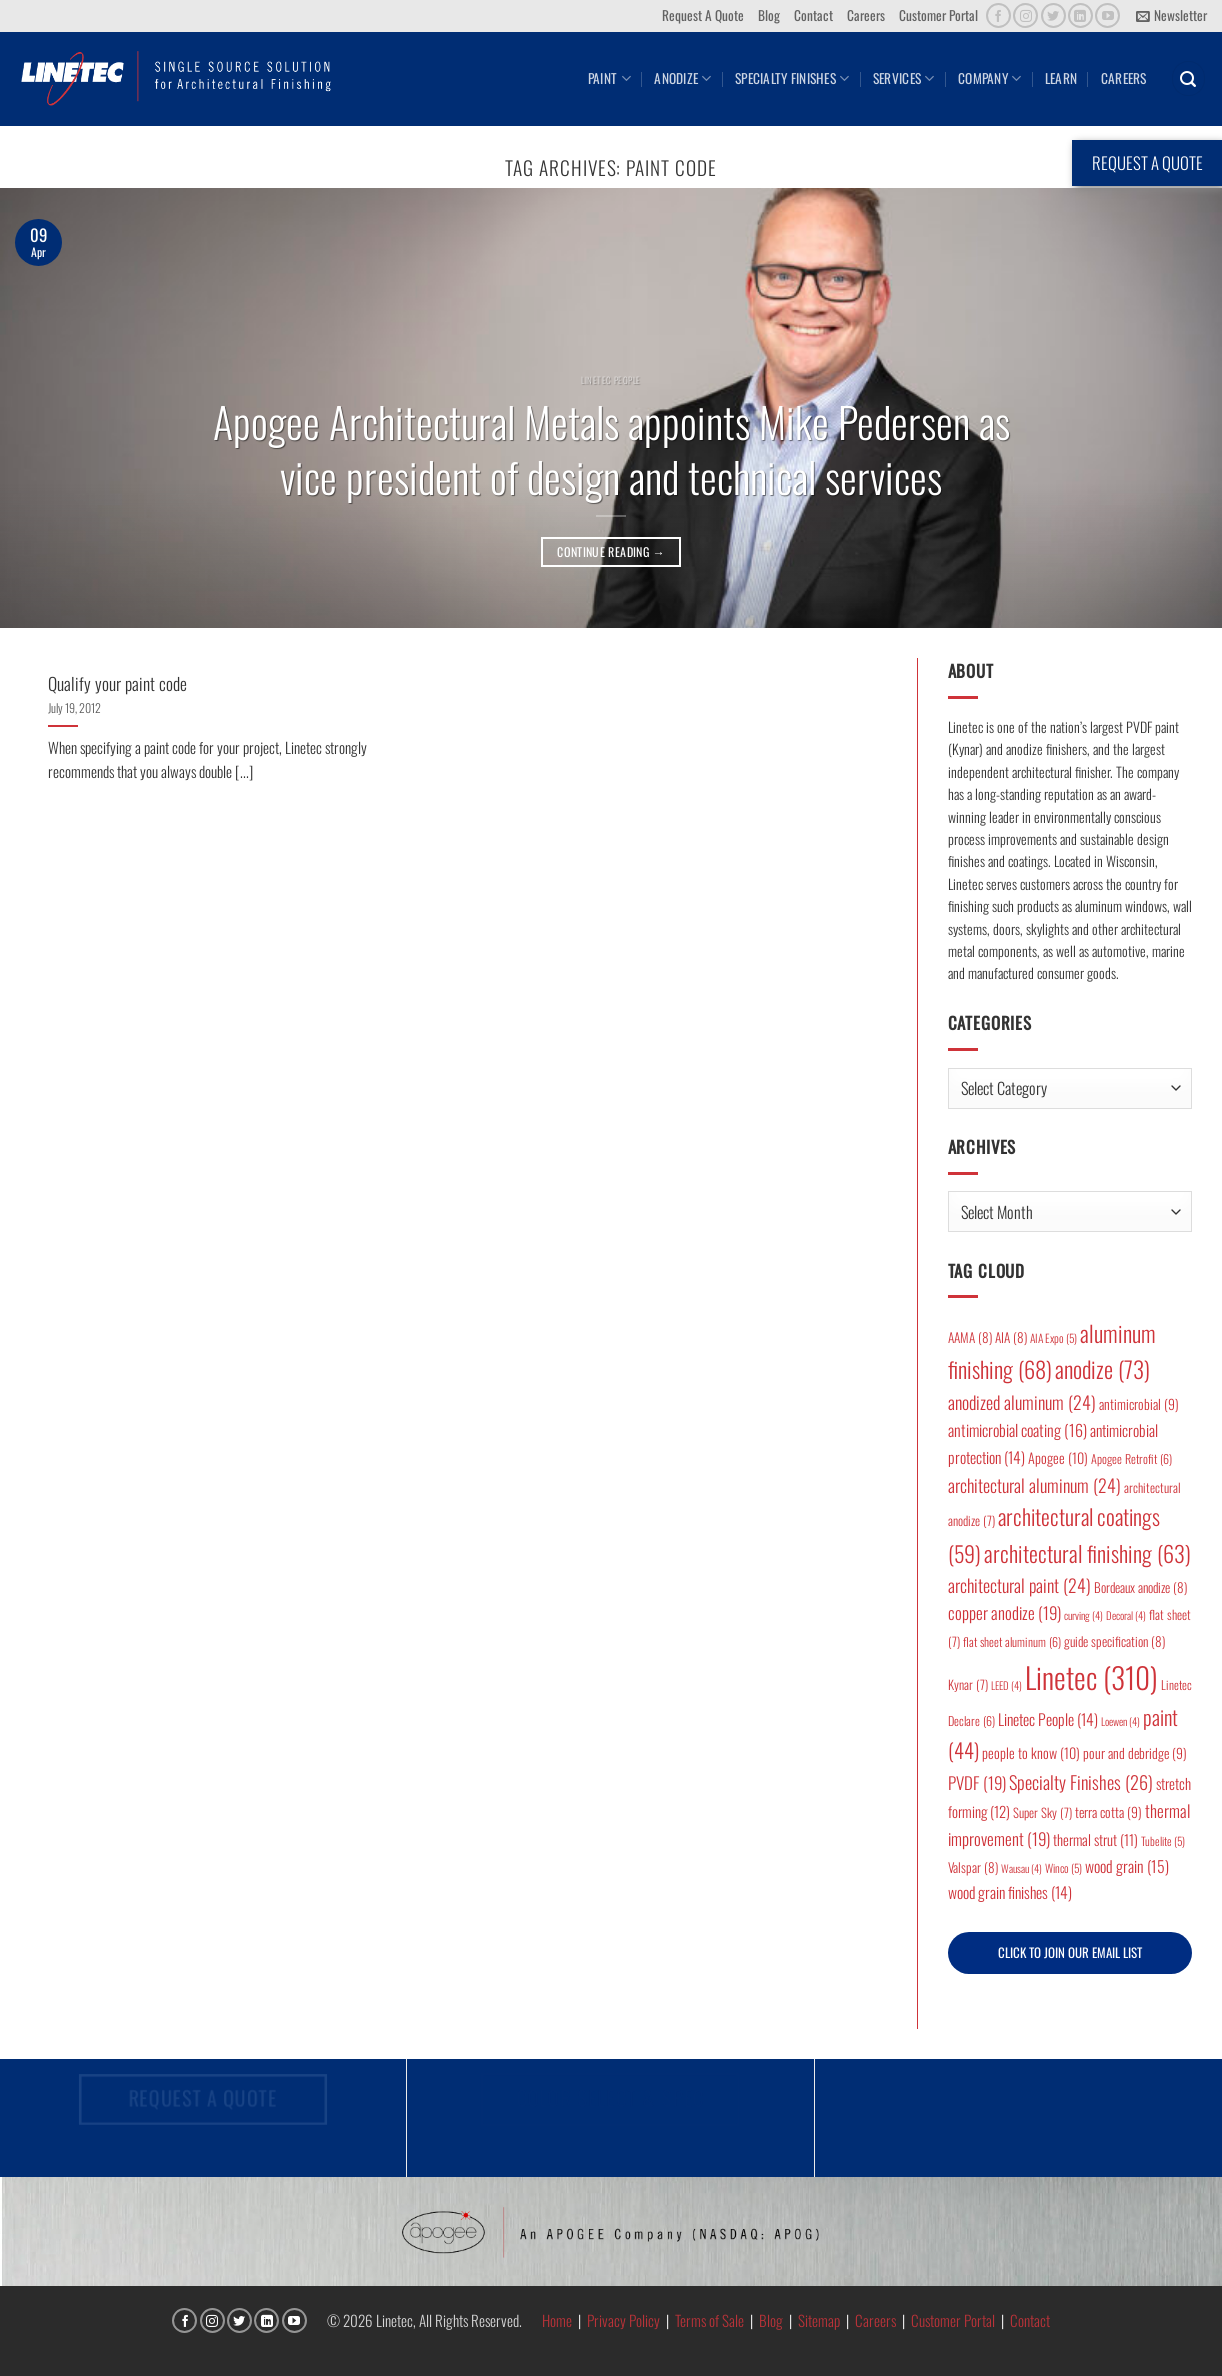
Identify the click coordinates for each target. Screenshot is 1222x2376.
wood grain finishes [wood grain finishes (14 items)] (1010, 1892)
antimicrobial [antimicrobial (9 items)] (1139, 1404)
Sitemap (819, 2320)
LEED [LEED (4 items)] (1006, 1685)
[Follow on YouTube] (1107, 15)
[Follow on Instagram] (1025, 15)
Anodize (682, 78)
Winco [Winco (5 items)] (1063, 1867)
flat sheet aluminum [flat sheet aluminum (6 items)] (1012, 1641)
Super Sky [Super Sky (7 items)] (1042, 1812)
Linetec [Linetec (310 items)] (1091, 1676)
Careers (866, 15)
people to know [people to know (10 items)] (1031, 1752)
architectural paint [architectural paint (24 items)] (1019, 1585)
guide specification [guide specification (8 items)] (1114, 1641)
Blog (769, 15)
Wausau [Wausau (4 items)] (1021, 1868)
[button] (1171, 16)
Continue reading (611, 551)
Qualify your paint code (117, 683)
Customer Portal (938, 15)
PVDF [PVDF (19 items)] (977, 1782)
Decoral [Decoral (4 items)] (1126, 1615)
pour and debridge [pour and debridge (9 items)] (1135, 1753)
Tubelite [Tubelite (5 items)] (1163, 1840)
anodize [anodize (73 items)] (1102, 1369)
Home (557, 2320)
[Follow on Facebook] (998, 15)
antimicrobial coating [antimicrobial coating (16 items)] (1017, 1430)
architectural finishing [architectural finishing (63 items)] (1087, 1552)
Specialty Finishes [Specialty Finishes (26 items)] (1081, 1781)
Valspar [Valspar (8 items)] (973, 1867)
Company (989, 78)
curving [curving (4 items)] (1083, 1615)
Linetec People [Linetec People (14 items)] (1048, 1719)
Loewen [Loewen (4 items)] (1120, 1721)
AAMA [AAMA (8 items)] (970, 1337)
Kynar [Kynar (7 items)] (968, 1684)
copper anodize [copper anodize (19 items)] (1004, 1612)
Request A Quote (703, 15)
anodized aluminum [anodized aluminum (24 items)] (1022, 1402)
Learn (1061, 78)
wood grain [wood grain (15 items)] (1127, 1866)
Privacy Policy (623, 2320)
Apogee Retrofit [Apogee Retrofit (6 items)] (1131, 1458)
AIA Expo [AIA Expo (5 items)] (1053, 1337)
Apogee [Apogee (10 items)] (1058, 1457)
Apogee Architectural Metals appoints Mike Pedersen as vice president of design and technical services (611, 448)
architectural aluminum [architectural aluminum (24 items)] (1034, 1485)
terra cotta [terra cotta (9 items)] (1108, 1812)
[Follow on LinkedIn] (1080, 15)
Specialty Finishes (792, 78)
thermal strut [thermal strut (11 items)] (1095, 1839)
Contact (813, 15)
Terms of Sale (709, 2320)
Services (904, 78)
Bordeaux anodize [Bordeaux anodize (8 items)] (1140, 1587)
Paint (609, 78)
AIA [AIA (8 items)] (1011, 1337)
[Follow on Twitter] (1053, 15)
